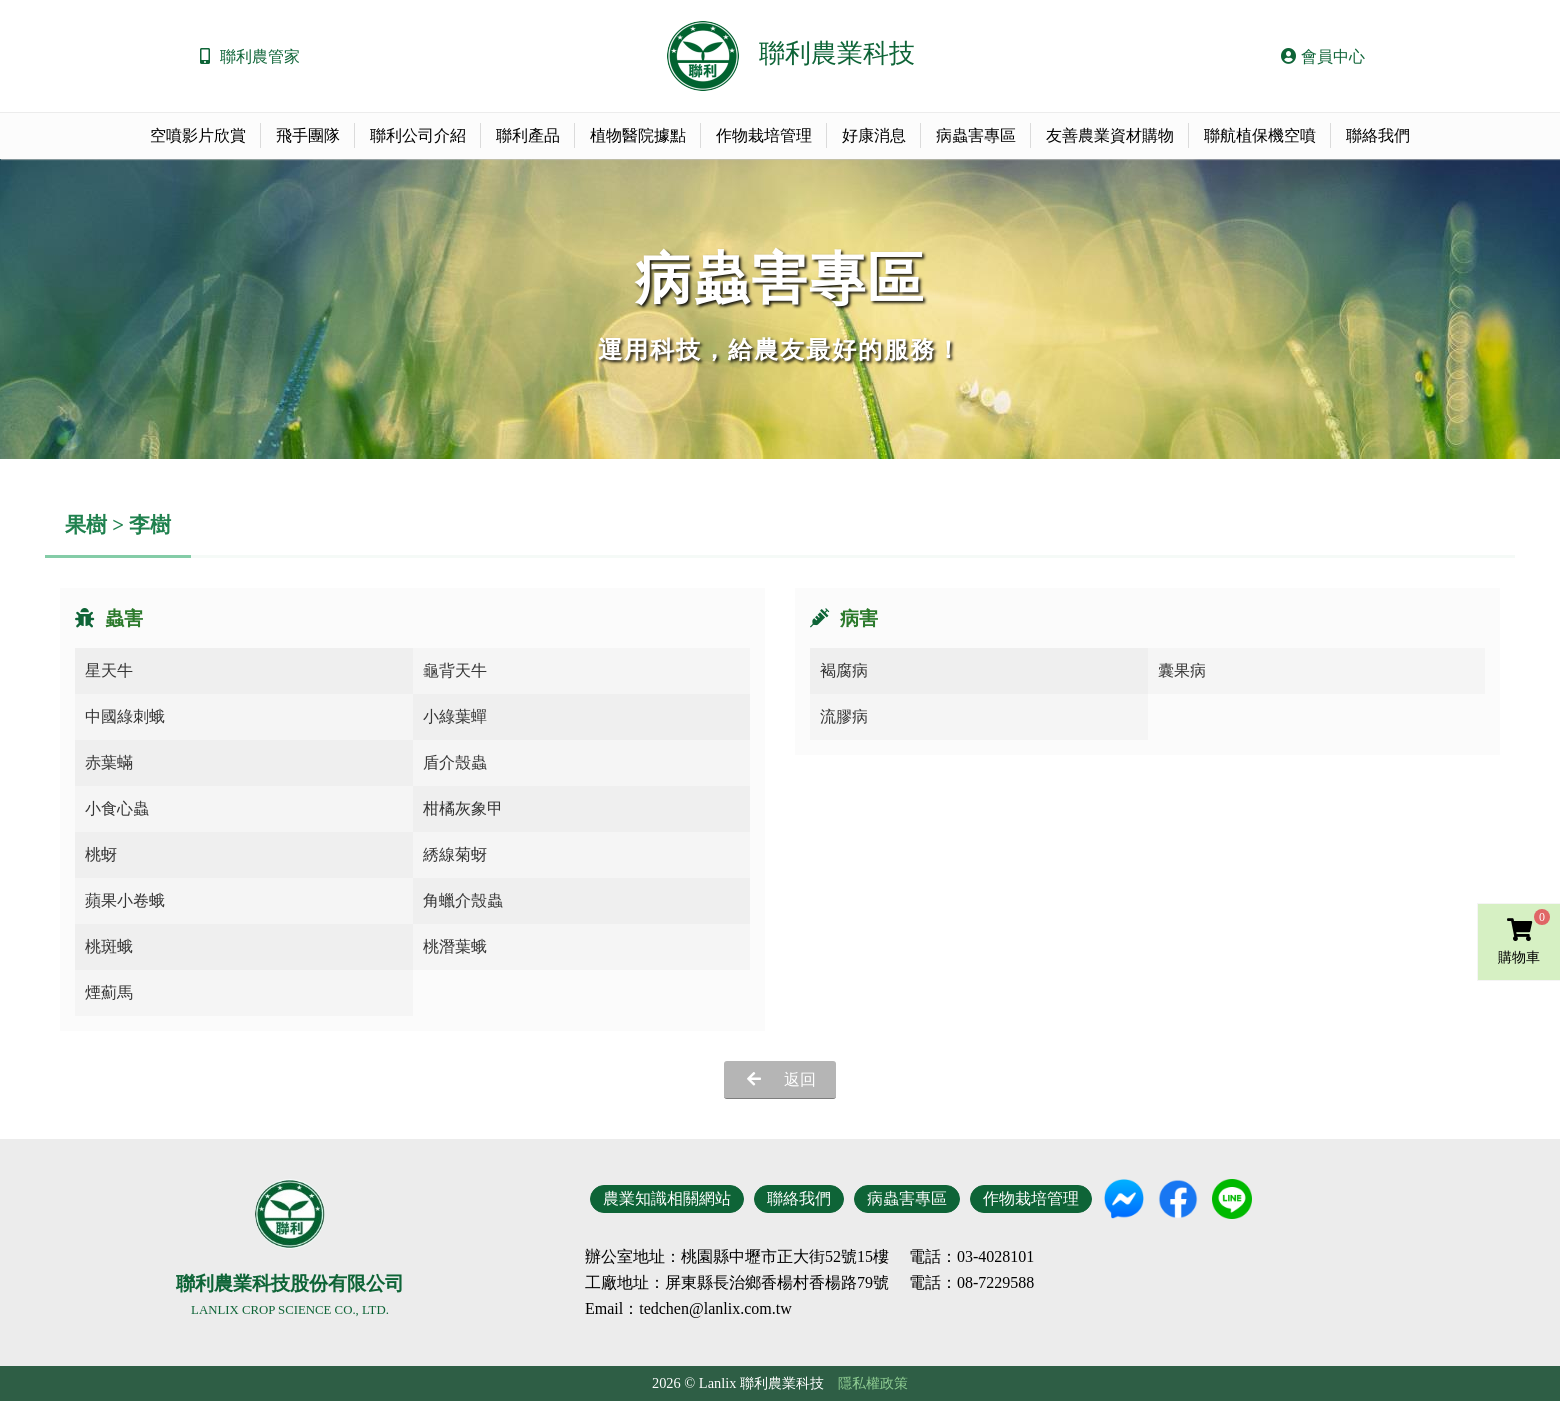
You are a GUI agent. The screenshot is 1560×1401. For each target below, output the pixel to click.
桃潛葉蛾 (455, 946)
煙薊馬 (109, 992)
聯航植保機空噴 (1260, 135)
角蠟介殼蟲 (463, 900)
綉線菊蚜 (455, 854)
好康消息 (874, 135)
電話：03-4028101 (971, 1257)
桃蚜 (101, 854)
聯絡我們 (1378, 135)
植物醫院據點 (638, 135)
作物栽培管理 (764, 135)
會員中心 (1323, 56)
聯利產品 (528, 135)
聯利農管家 (260, 56)
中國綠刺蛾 (125, 716)
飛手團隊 (308, 135)
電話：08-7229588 (971, 1283)
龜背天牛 (455, 670)
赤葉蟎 (109, 762)
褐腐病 (844, 670)
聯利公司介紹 (418, 135)
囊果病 (1182, 670)
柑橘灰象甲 (463, 808)
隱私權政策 (873, 1383)
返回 (800, 1079)
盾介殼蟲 (455, 762)
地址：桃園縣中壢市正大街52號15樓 (761, 1257)
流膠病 (844, 716)
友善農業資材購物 (1110, 135)
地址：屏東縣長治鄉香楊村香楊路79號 (753, 1283)
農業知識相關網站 (667, 1198)
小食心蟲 (117, 808)
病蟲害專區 (976, 135)
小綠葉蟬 (455, 716)
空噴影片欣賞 (198, 135)
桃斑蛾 (109, 946)
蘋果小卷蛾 (125, 900)
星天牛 (109, 670)
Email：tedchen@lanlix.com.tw (688, 1308)
